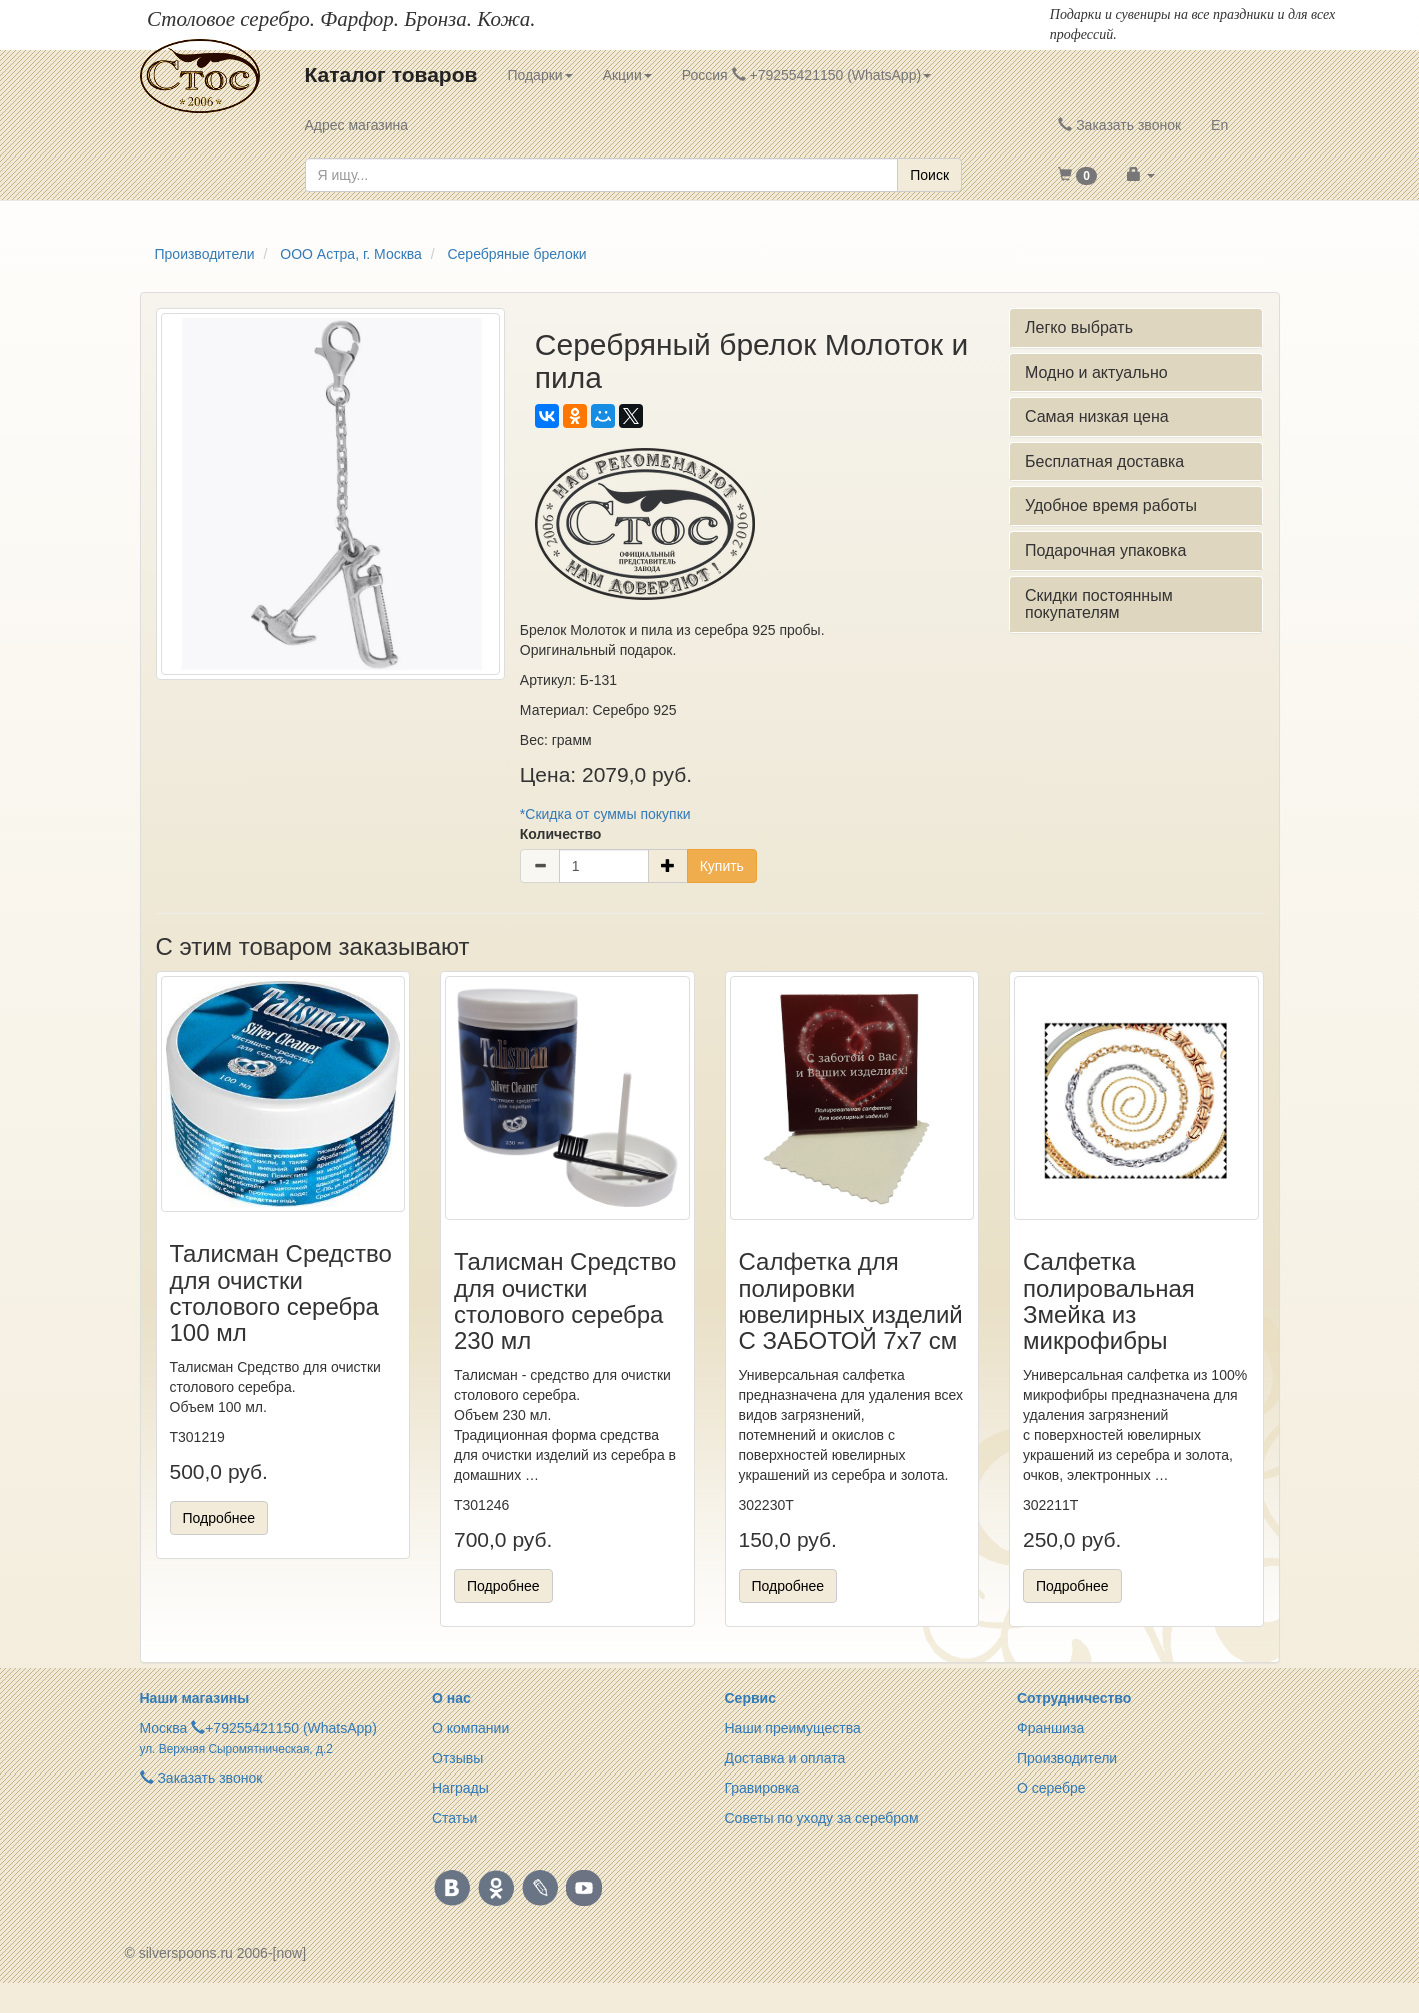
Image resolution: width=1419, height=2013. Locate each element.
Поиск (929, 175)
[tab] (1136, 328)
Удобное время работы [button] (1111, 505)
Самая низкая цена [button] (1097, 416)
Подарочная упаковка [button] (1105, 550)
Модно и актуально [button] (1096, 372)
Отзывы (457, 1758)
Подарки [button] (539, 75)
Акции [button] (627, 75)
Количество (561, 834)
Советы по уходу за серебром (822, 1818)
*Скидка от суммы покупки (605, 814)
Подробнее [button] (219, 1518)
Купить (722, 866)
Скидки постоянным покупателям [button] (1099, 604)
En (1219, 125)
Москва (164, 1728)
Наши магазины (195, 1698)
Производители (1067, 1758)
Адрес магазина (357, 125)
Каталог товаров (391, 74)
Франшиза (1050, 1728)
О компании (470, 1728)
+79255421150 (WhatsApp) (291, 1728)
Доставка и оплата (785, 1758)
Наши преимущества (793, 1728)
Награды (460, 1788)
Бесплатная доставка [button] (1104, 461)
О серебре (1051, 1788)
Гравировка (762, 1788)
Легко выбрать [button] (1079, 327)
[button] (1077, 175)
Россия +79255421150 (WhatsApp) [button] (806, 75)
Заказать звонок (1119, 125)
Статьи (454, 1818)
